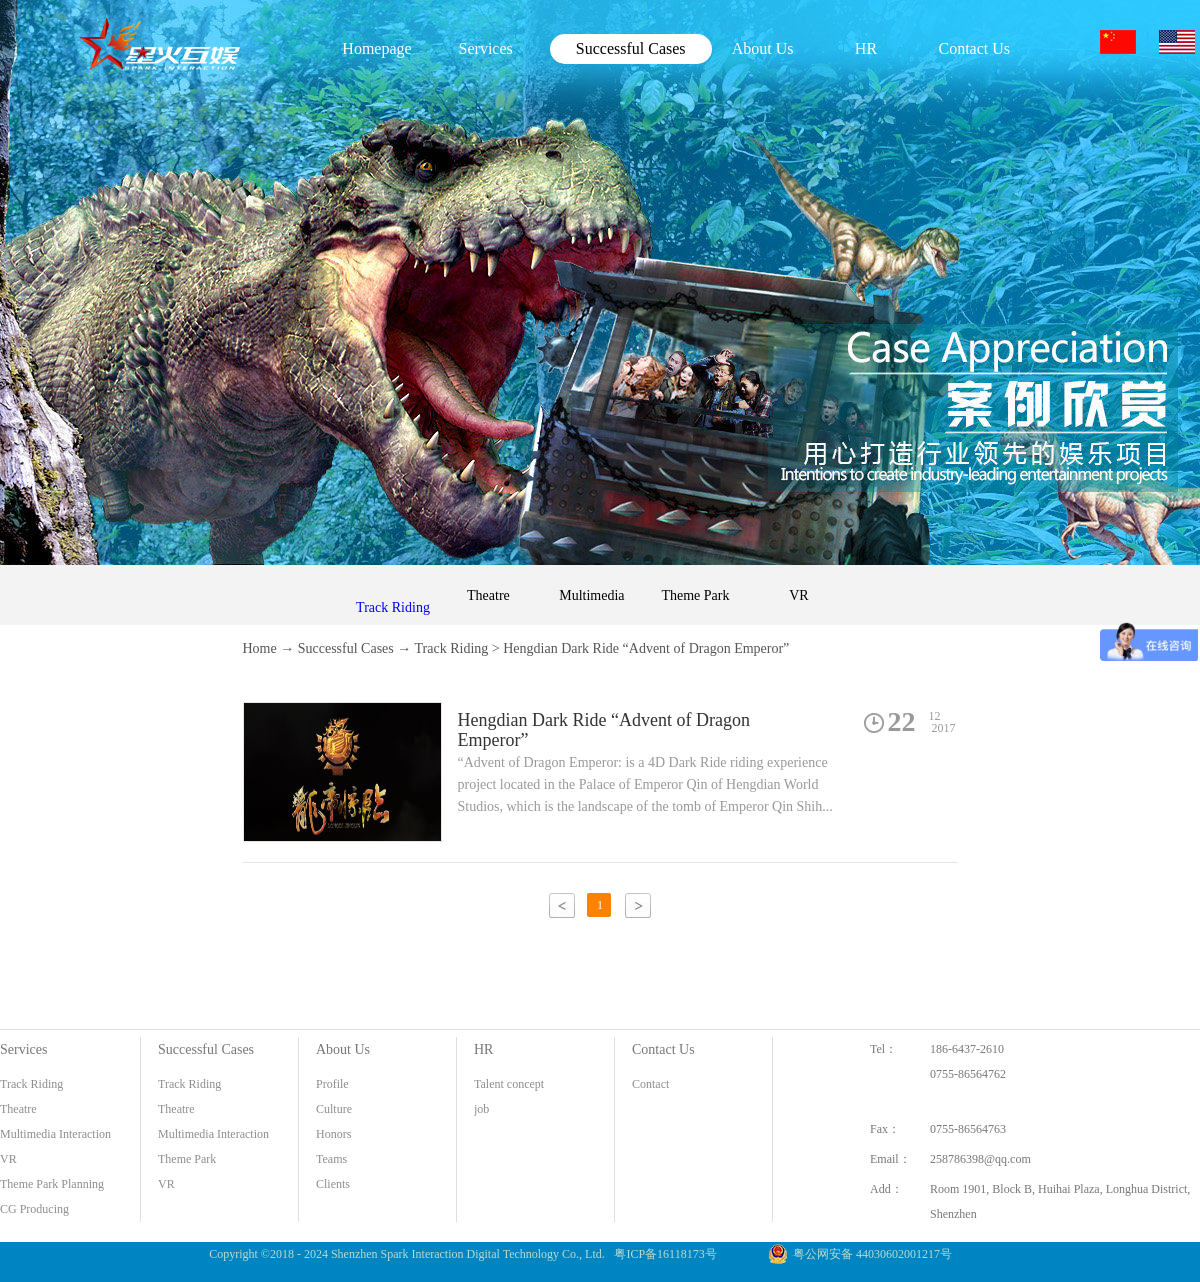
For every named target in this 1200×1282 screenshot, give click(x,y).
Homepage (376, 48)
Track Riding (452, 648)
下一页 (638, 905)
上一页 (562, 905)
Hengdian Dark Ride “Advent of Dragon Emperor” (646, 648)
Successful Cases (346, 648)
